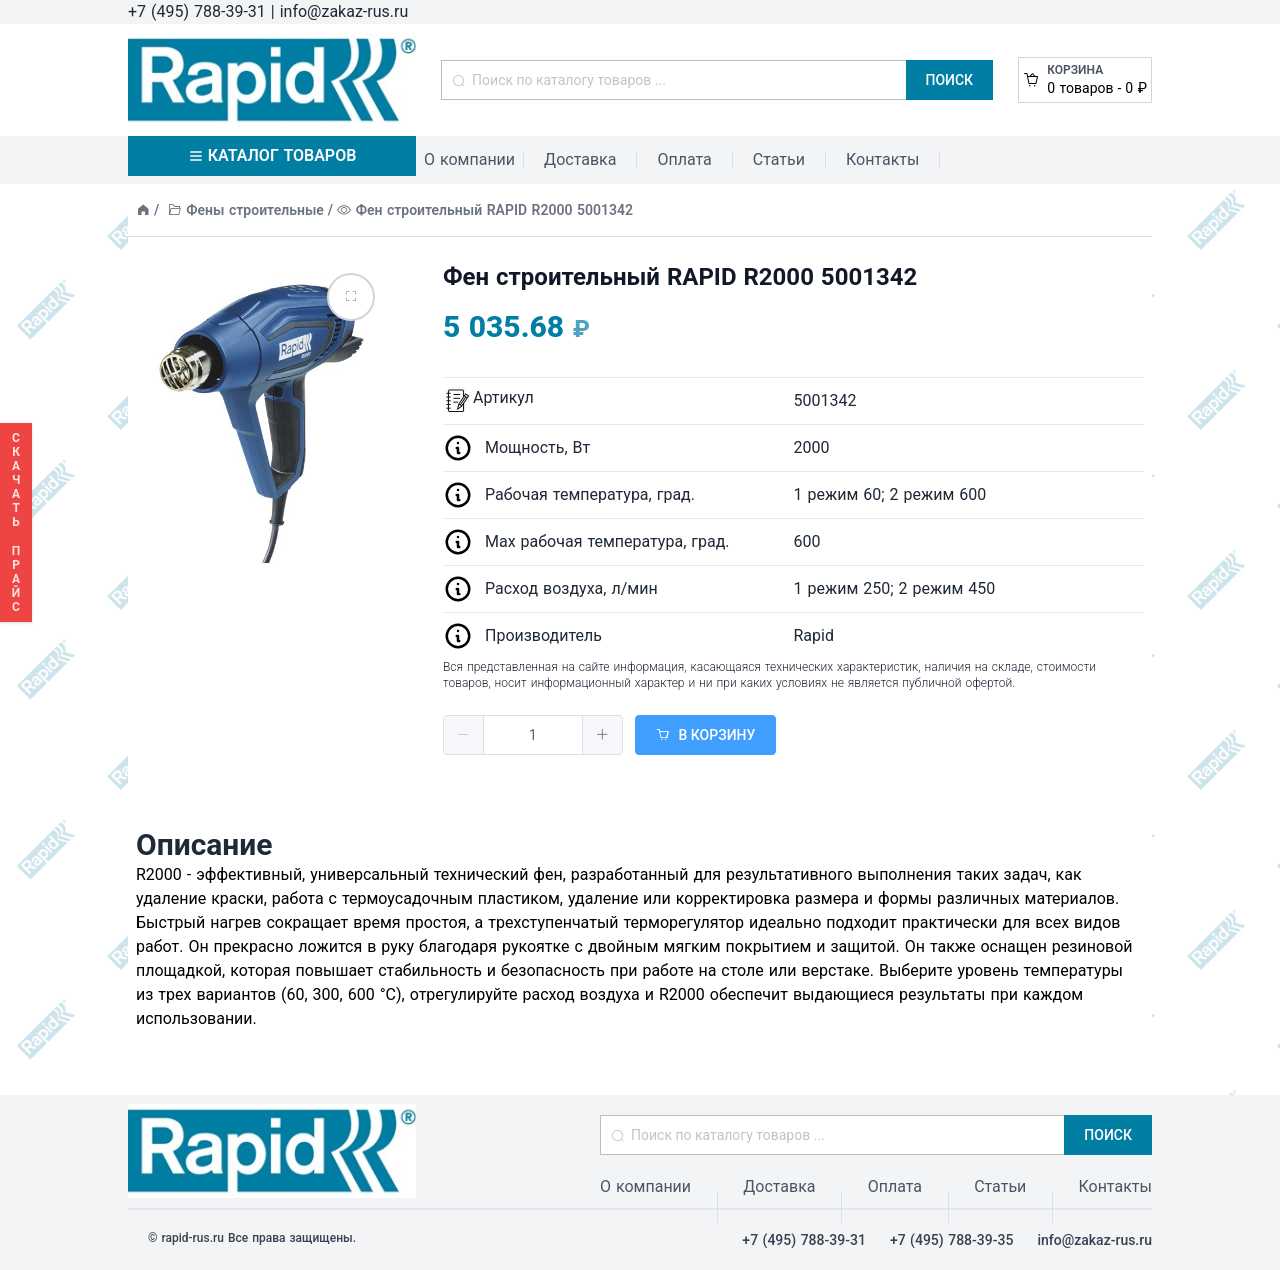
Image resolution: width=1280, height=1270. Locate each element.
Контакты (882, 159)
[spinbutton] (533, 735)
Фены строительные (255, 210)
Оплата (684, 159)
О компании (469, 159)
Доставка (580, 159)
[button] (464, 735)
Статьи (779, 159)
